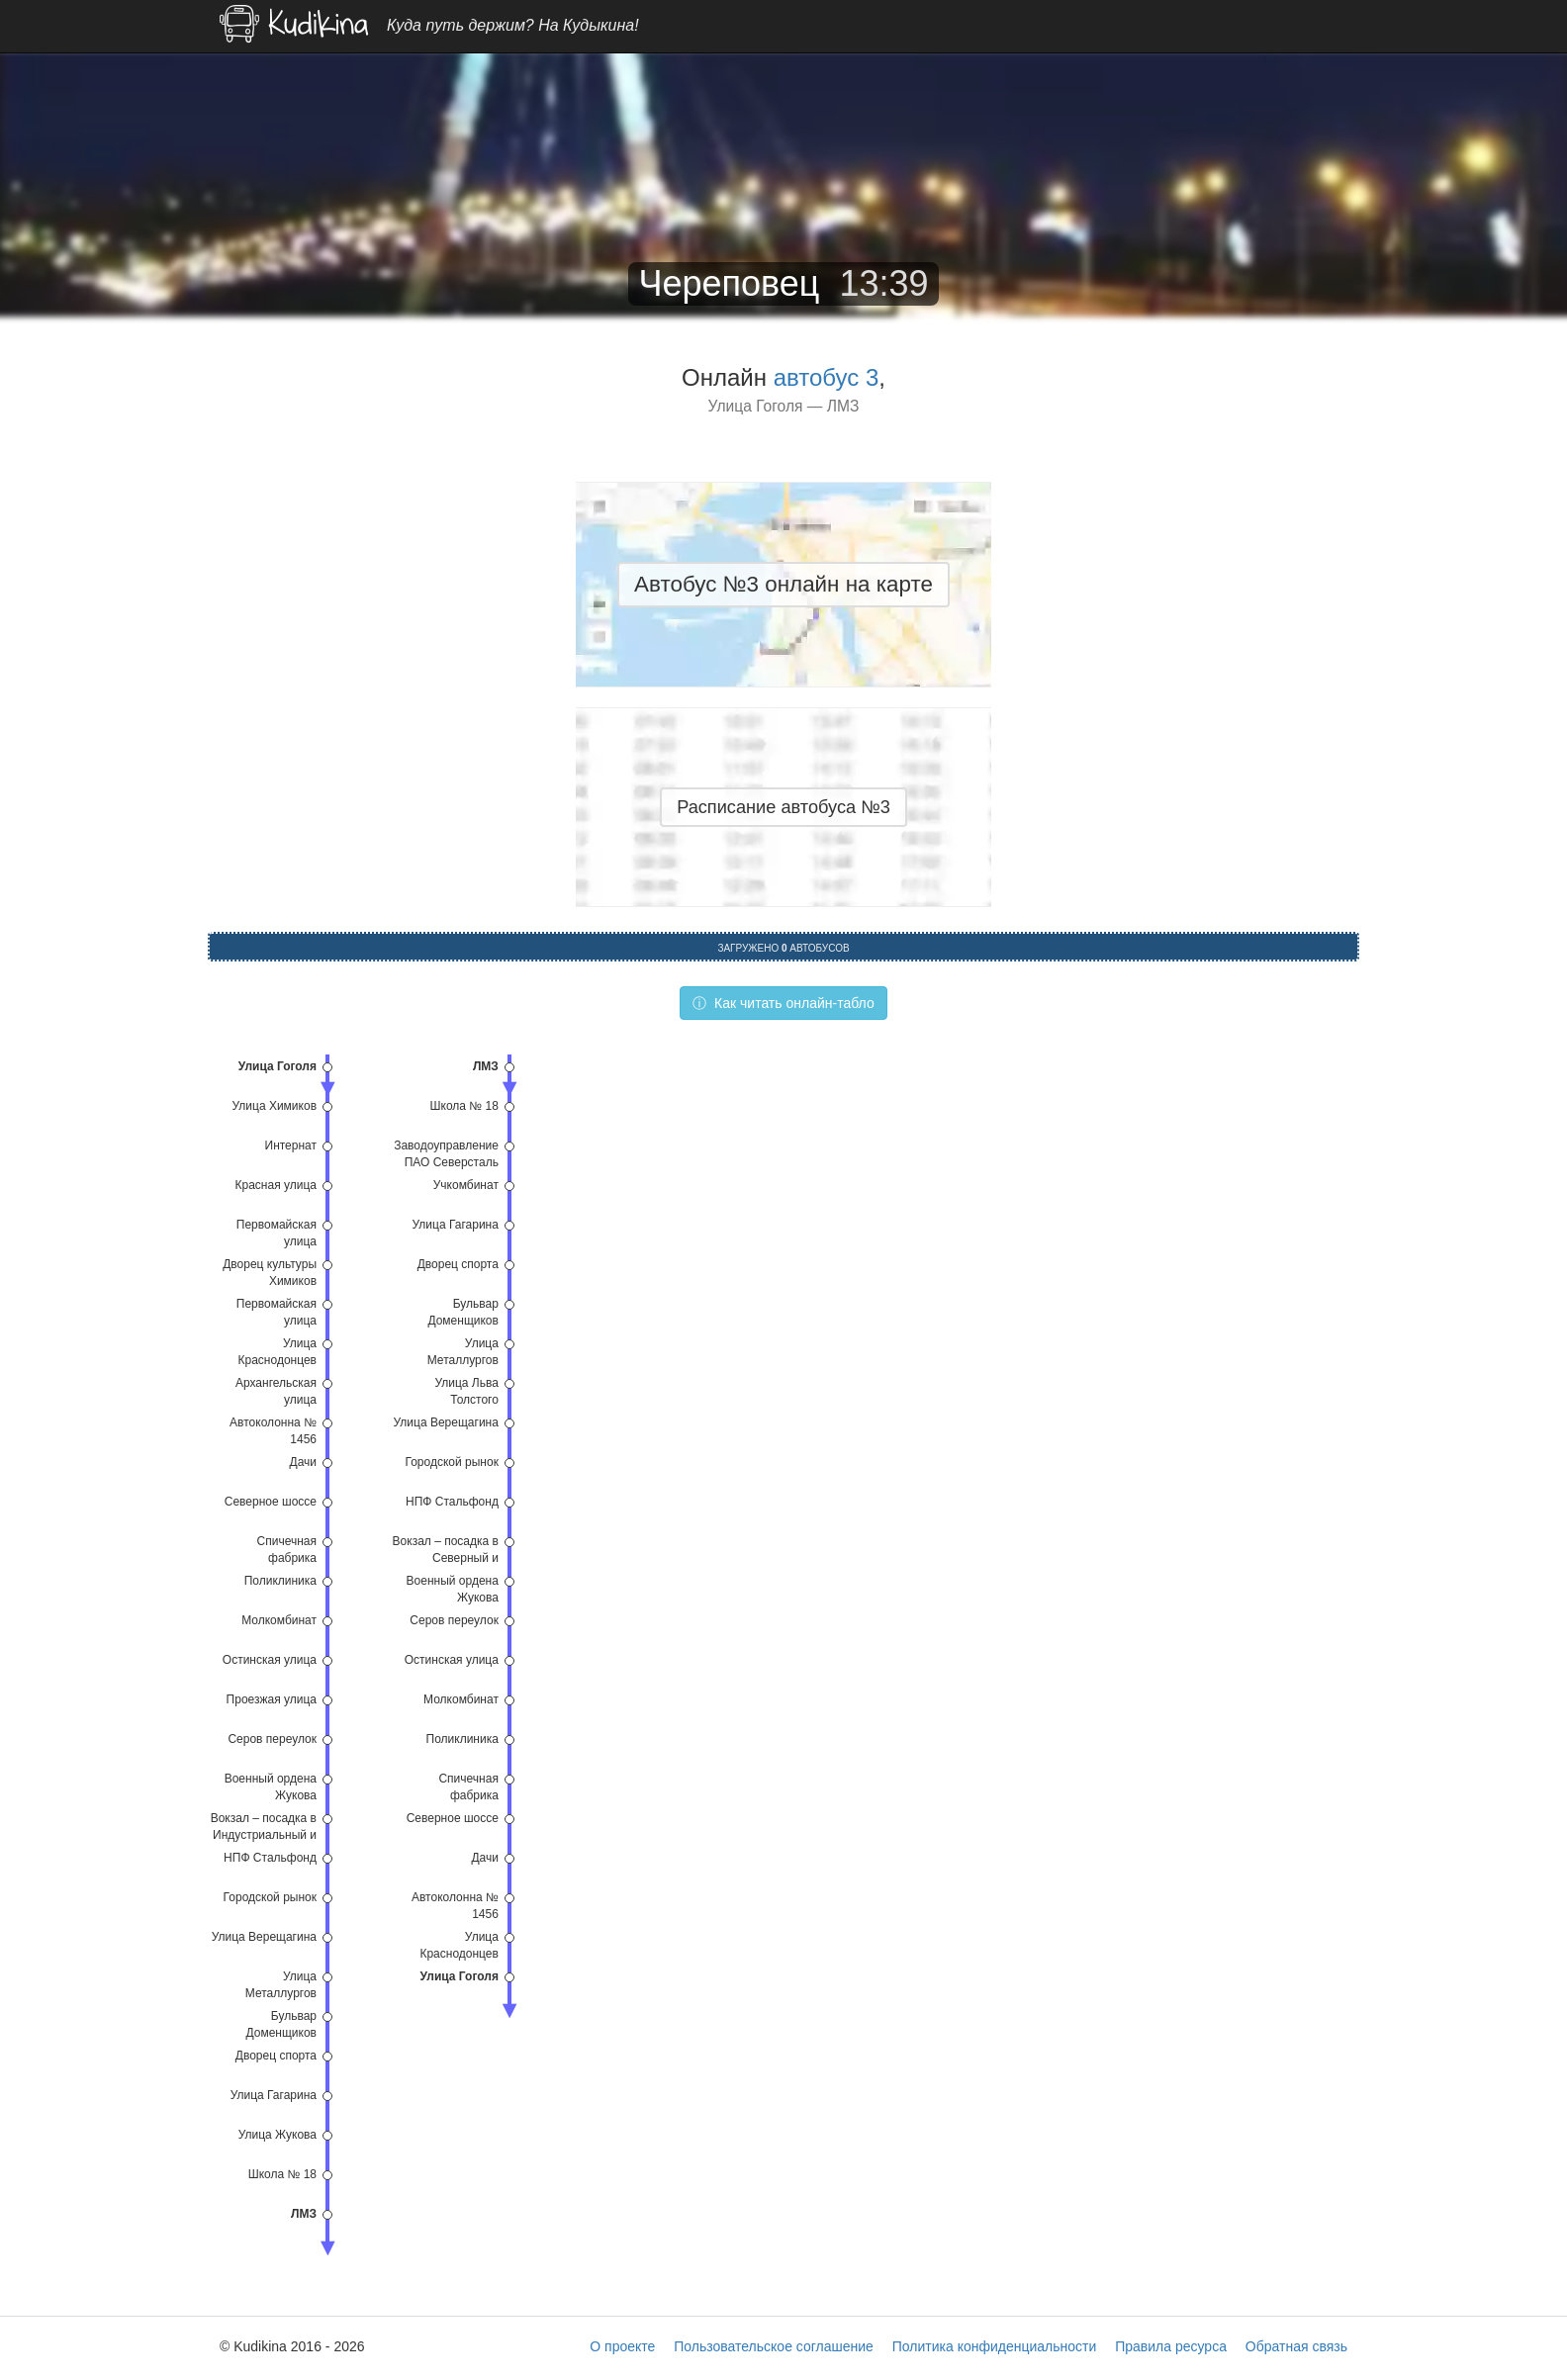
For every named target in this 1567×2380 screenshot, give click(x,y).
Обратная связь (1296, 2346)
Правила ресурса (1171, 2346)
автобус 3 (826, 377)
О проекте (622, 2346)
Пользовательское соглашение (774, 2346)
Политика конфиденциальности (994, 2346)
